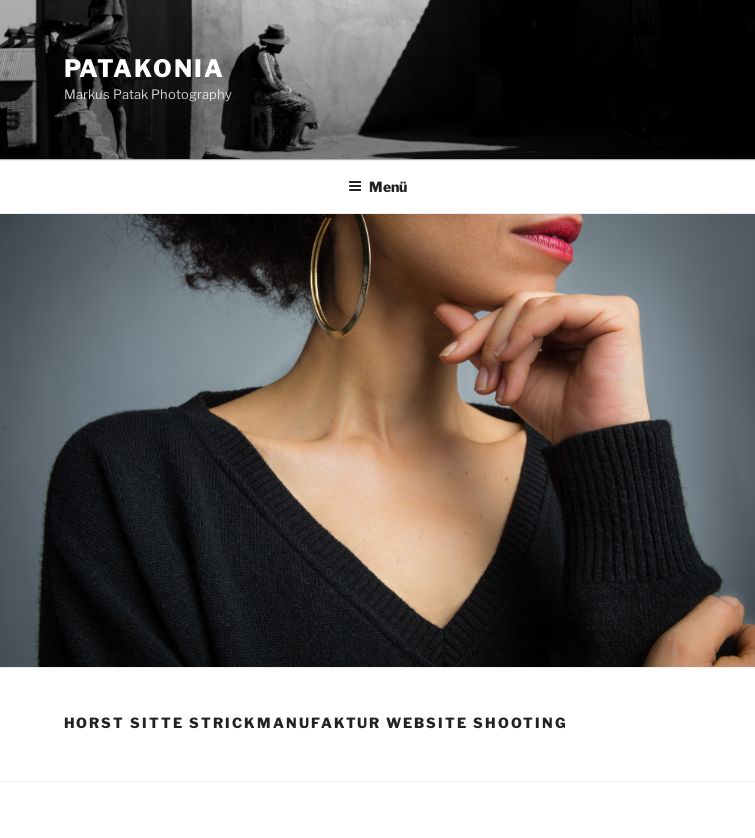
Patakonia (144, 68)
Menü (377, 186)
